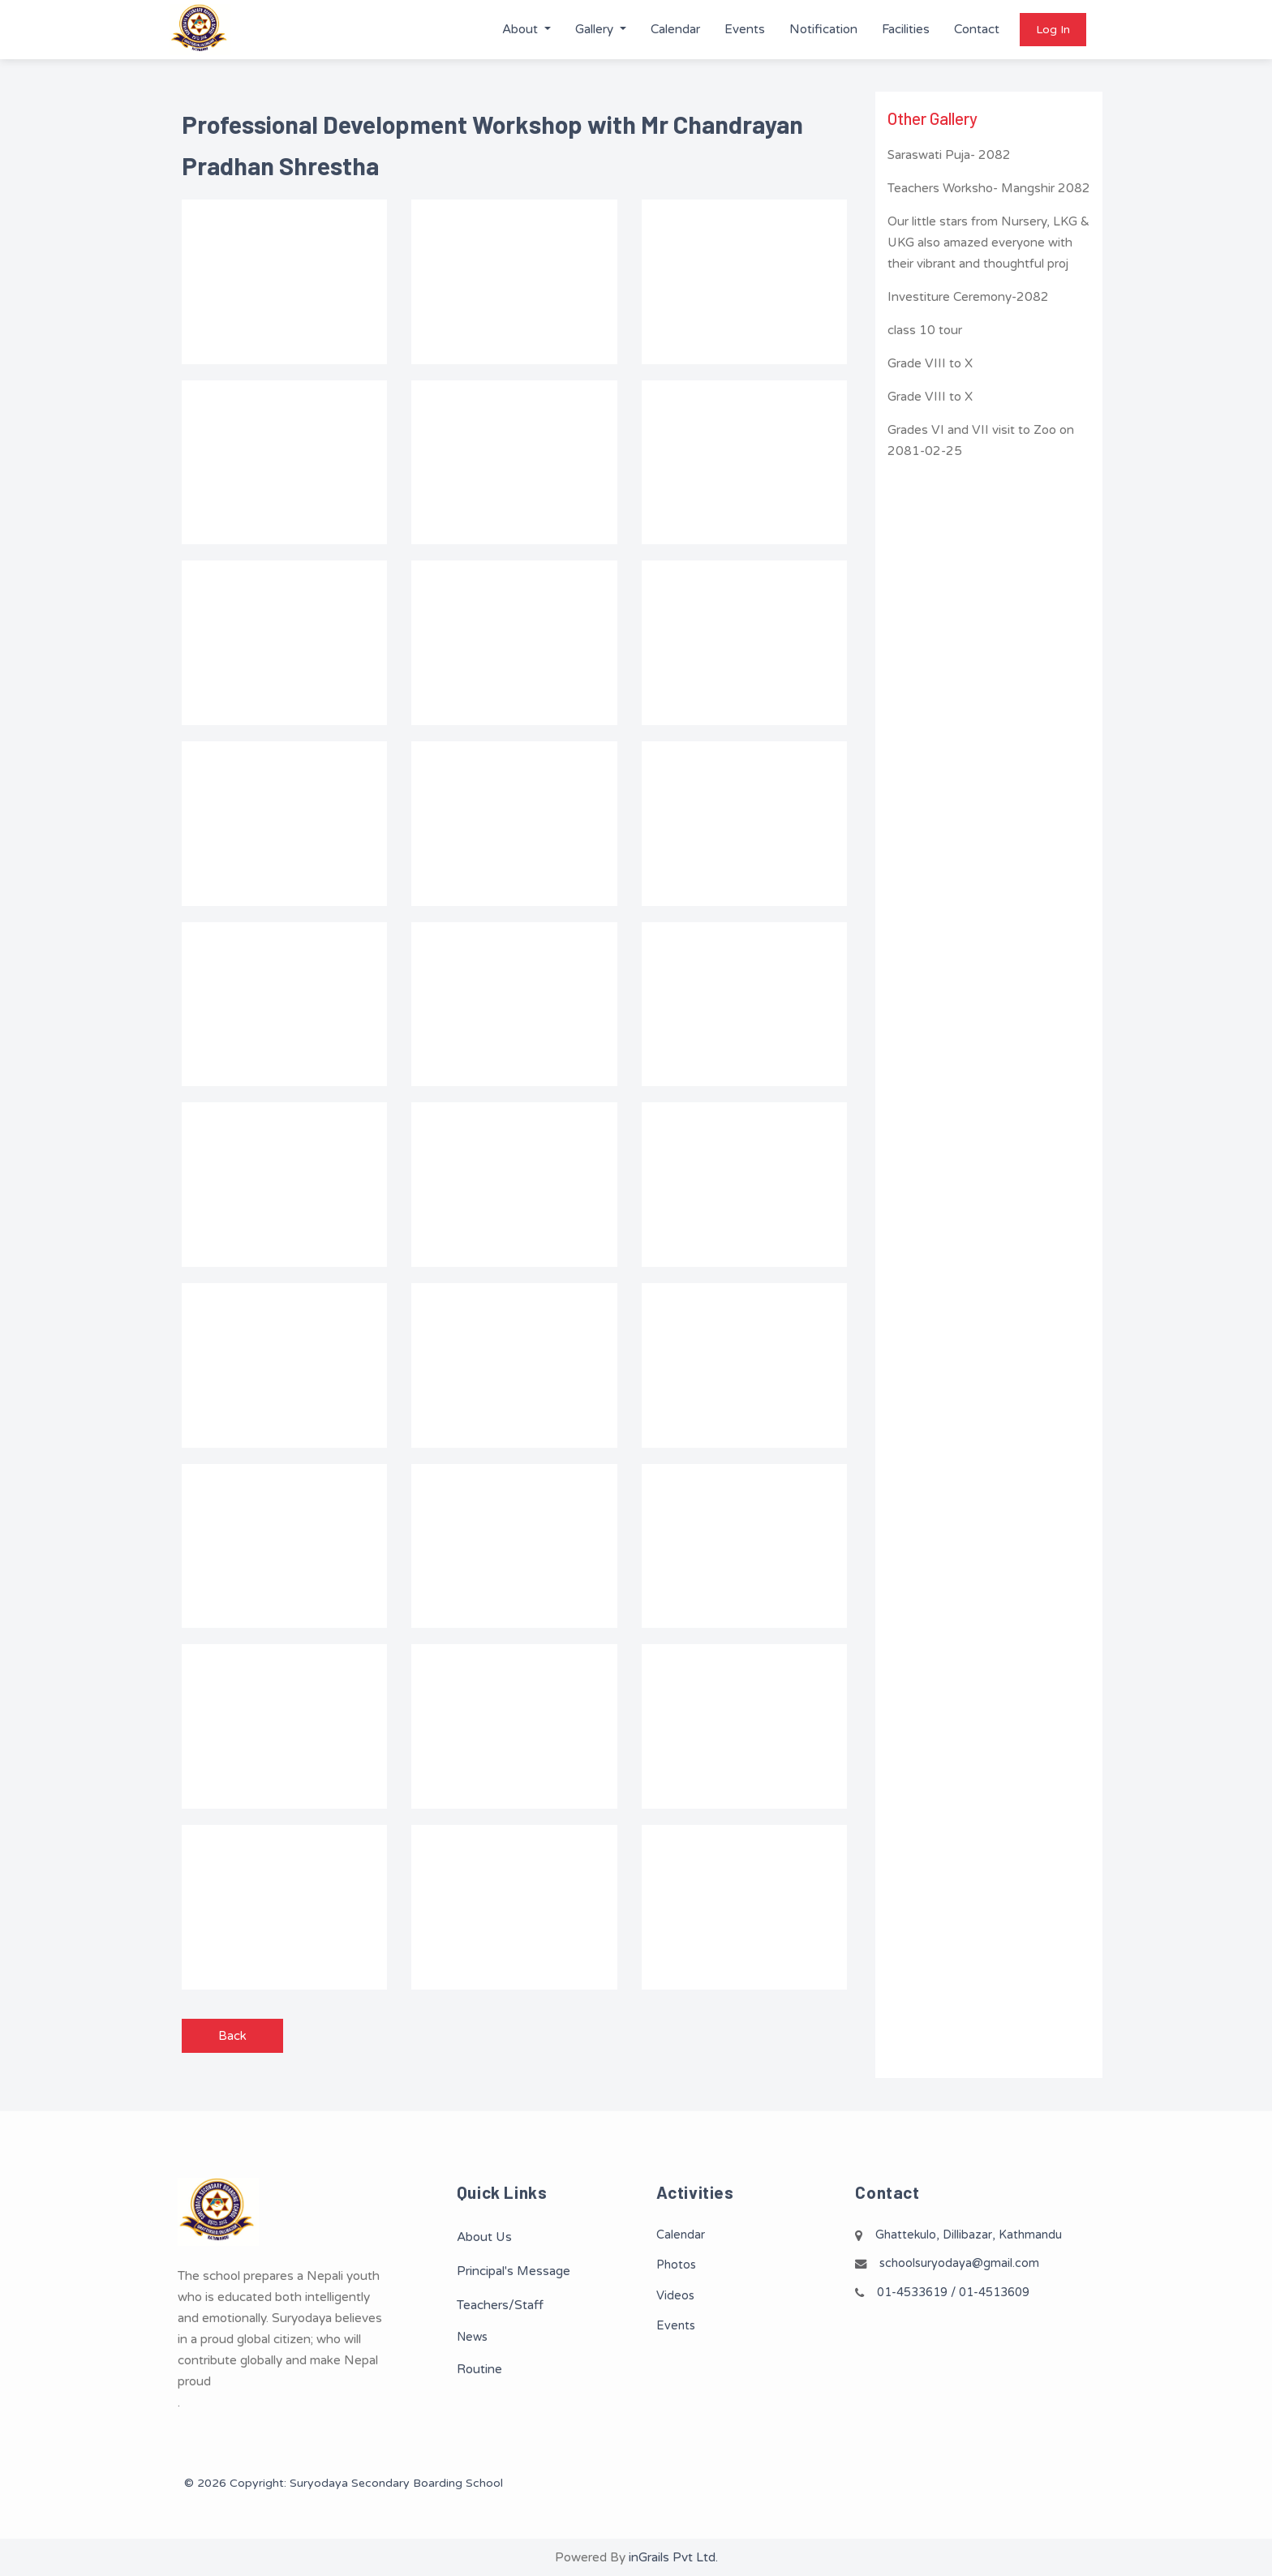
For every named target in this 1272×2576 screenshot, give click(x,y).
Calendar (675, 29)
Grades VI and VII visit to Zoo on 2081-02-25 (980, 440)
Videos (675, 2296)
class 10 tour (924, 330)
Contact (976, 29)
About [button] (521, 29)
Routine (479, 2369)
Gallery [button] (596, 29)
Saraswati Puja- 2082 (949, 155)
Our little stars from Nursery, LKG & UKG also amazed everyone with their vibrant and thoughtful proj (988, 242)
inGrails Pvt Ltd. (673, 2557)
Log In (1053, 29)
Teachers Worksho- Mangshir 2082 (988, 188)
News (472, 2337)
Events (744, 29)
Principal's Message (513, 2271)
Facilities (906, 29)
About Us (484, 2237)
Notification (823, 29)
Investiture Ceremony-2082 (968, 297)
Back (232, 2036)
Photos (676, 2265)
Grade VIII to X (930, 363)
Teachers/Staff (500, 2305)
